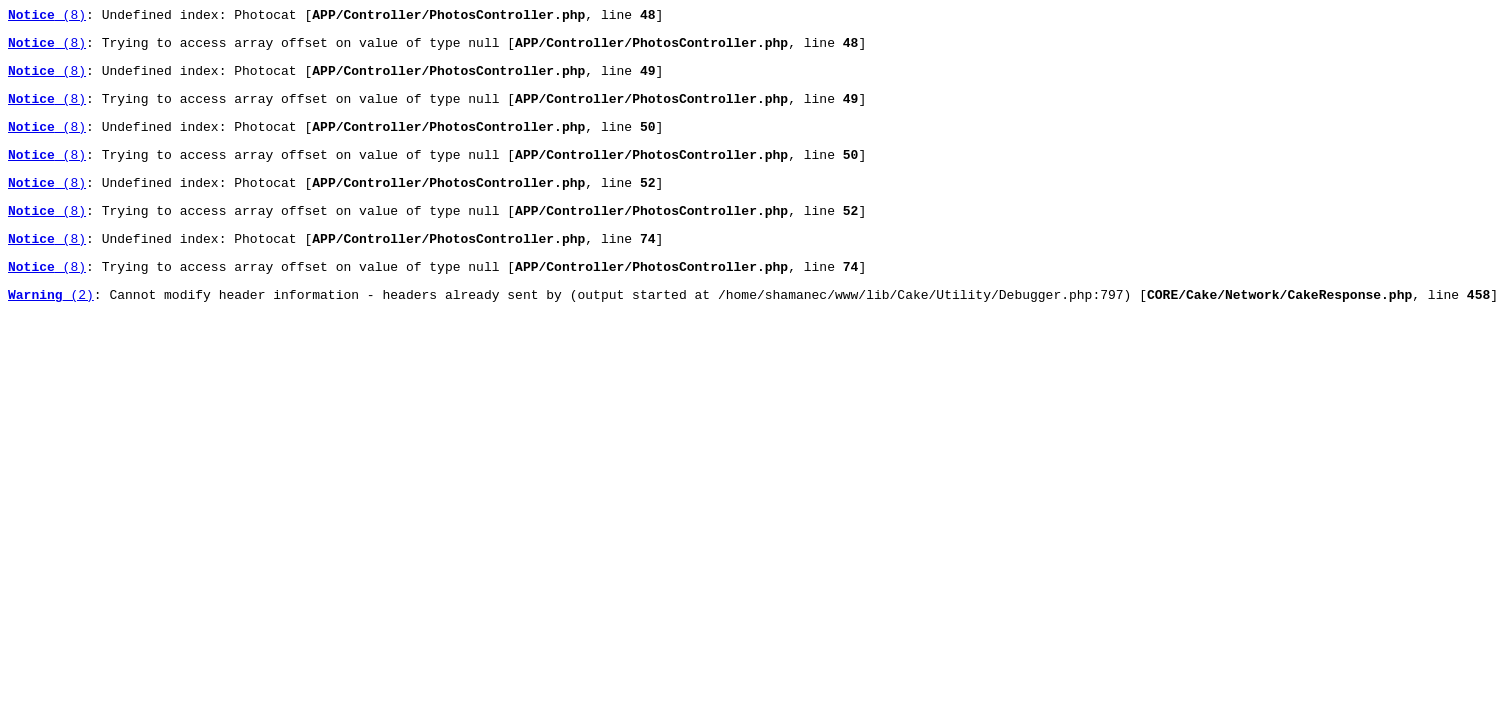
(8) (47, 17)
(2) (51, 327)
